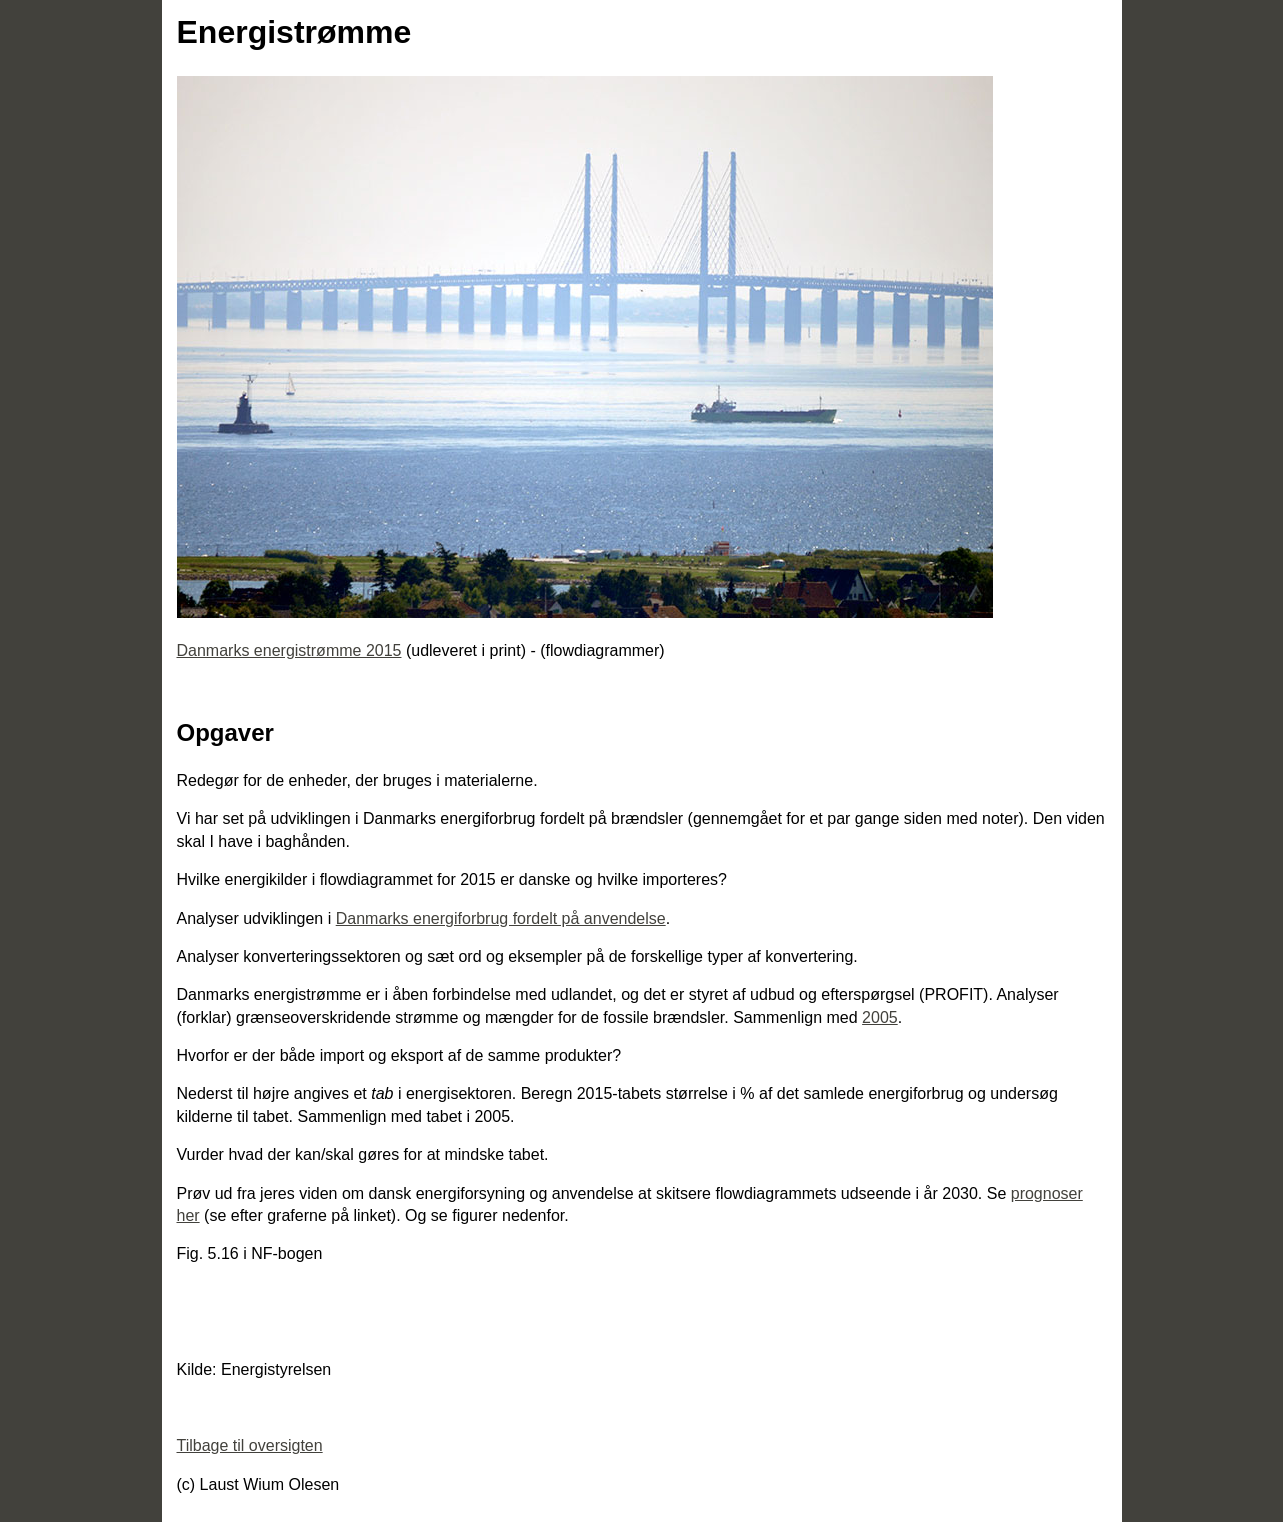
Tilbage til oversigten (250, 1445)
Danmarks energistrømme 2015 (289, 650)
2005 (880, 1017)
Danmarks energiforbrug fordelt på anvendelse (501, 918)
